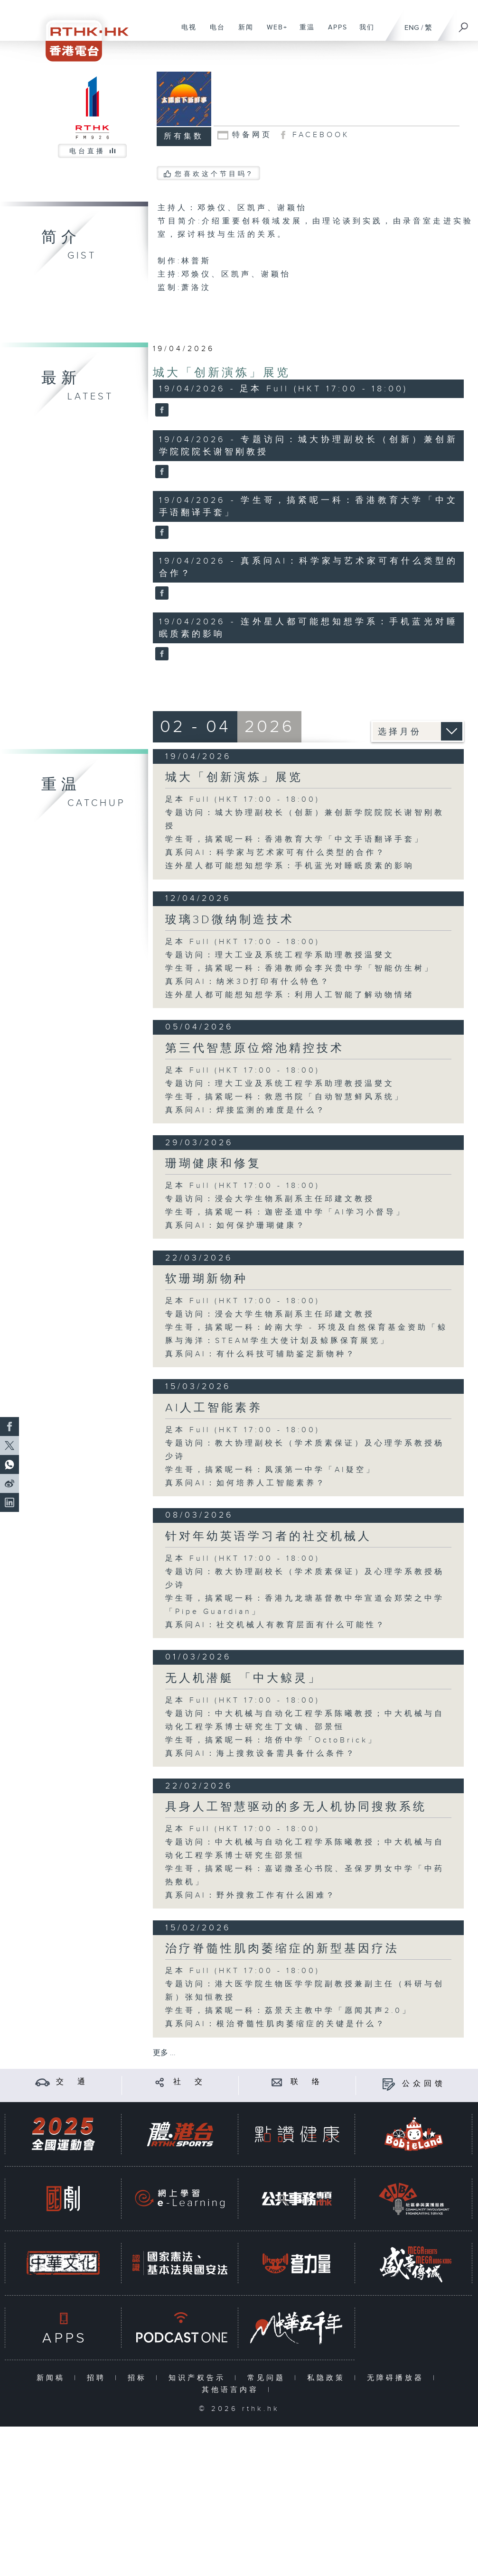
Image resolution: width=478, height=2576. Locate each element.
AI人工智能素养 (213, 1408)
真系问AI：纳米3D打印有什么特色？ (247, 981)
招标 (139, 2378)
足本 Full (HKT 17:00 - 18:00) (242, 799)
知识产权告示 (199, 2378)
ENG (411, 28)
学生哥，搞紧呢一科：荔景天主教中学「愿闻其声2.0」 (288, 2010)
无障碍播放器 (397, 2378)
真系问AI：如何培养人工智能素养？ (245, 1483)
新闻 (242, 32)
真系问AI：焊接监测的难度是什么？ (245, 1110)
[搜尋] (464, 24)
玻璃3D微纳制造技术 (229, 920)
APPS (334, 32)
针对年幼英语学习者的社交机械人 (268, 1536)
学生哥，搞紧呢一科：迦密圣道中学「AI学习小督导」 (285, 1212)
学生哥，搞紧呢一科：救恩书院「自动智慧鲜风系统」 (284, 1097)
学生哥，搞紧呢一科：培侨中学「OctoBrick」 (271, 1740)
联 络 (307, 2081)
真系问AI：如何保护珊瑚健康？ (235, 1225)
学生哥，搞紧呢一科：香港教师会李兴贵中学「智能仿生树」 (299, 968)
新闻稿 (53, 2378)
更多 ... (164, 2052)
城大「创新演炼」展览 (222, 373)
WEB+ (274, 32)
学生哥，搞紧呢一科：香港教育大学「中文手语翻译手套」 (294, 839)
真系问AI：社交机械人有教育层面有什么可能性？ (275, 1625)
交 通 (72, 2081)
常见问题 (268, 2378)
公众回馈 (424, 2083)
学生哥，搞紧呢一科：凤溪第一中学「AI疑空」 (270, 1469)
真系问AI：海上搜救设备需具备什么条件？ (260, 1753)
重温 (303, 32)
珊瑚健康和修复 (213, 1163)
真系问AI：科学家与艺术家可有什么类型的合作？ (275, 852)
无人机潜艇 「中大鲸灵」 (243, 1678)
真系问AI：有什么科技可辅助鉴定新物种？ (260, 1354)
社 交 (189, 2081)
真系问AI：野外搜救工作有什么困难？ (250, 1895)
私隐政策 (328, 2378)
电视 (185, 32)
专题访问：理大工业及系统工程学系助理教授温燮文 (279, 955)
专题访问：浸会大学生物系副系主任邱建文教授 (270, 1199)
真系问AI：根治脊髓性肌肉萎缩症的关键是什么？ (275, 2024)
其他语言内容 (232, 2390)
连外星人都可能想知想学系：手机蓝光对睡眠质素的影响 (289, 866)
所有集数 (184, 136)
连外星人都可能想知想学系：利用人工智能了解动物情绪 (289, 995)
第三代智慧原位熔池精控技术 (254, 1048)
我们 (363, 32)
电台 (214, 32)
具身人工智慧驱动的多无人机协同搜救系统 (296, 1807)
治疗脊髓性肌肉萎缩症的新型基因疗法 (282, 1948)
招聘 (98, 2378)
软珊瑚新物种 (206, 1279)
